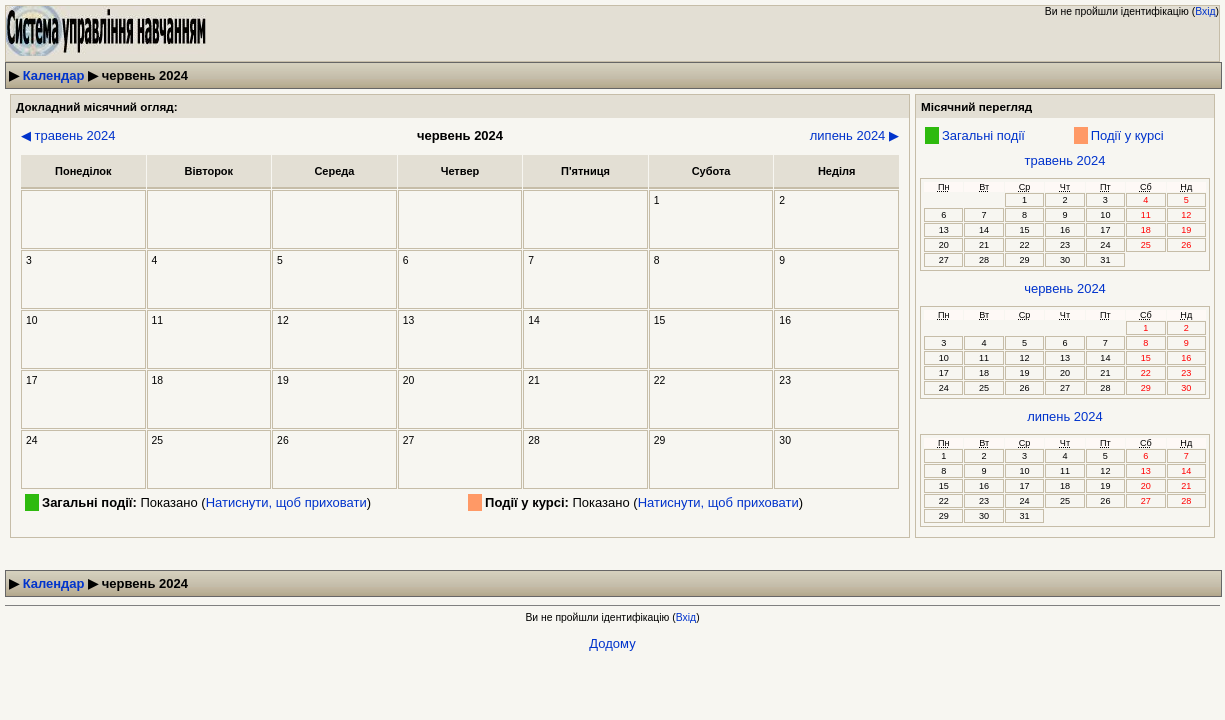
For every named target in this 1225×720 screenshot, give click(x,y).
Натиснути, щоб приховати (286, 502)
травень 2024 (1065, 160)
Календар (54, 75)
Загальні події (983, 135)
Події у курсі (1127, 135)
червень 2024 (1065, 288)
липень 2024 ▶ (854, 135)
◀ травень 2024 (68, 135)
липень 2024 (1065, 416)
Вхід (1205, 11)
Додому (612, 643)
